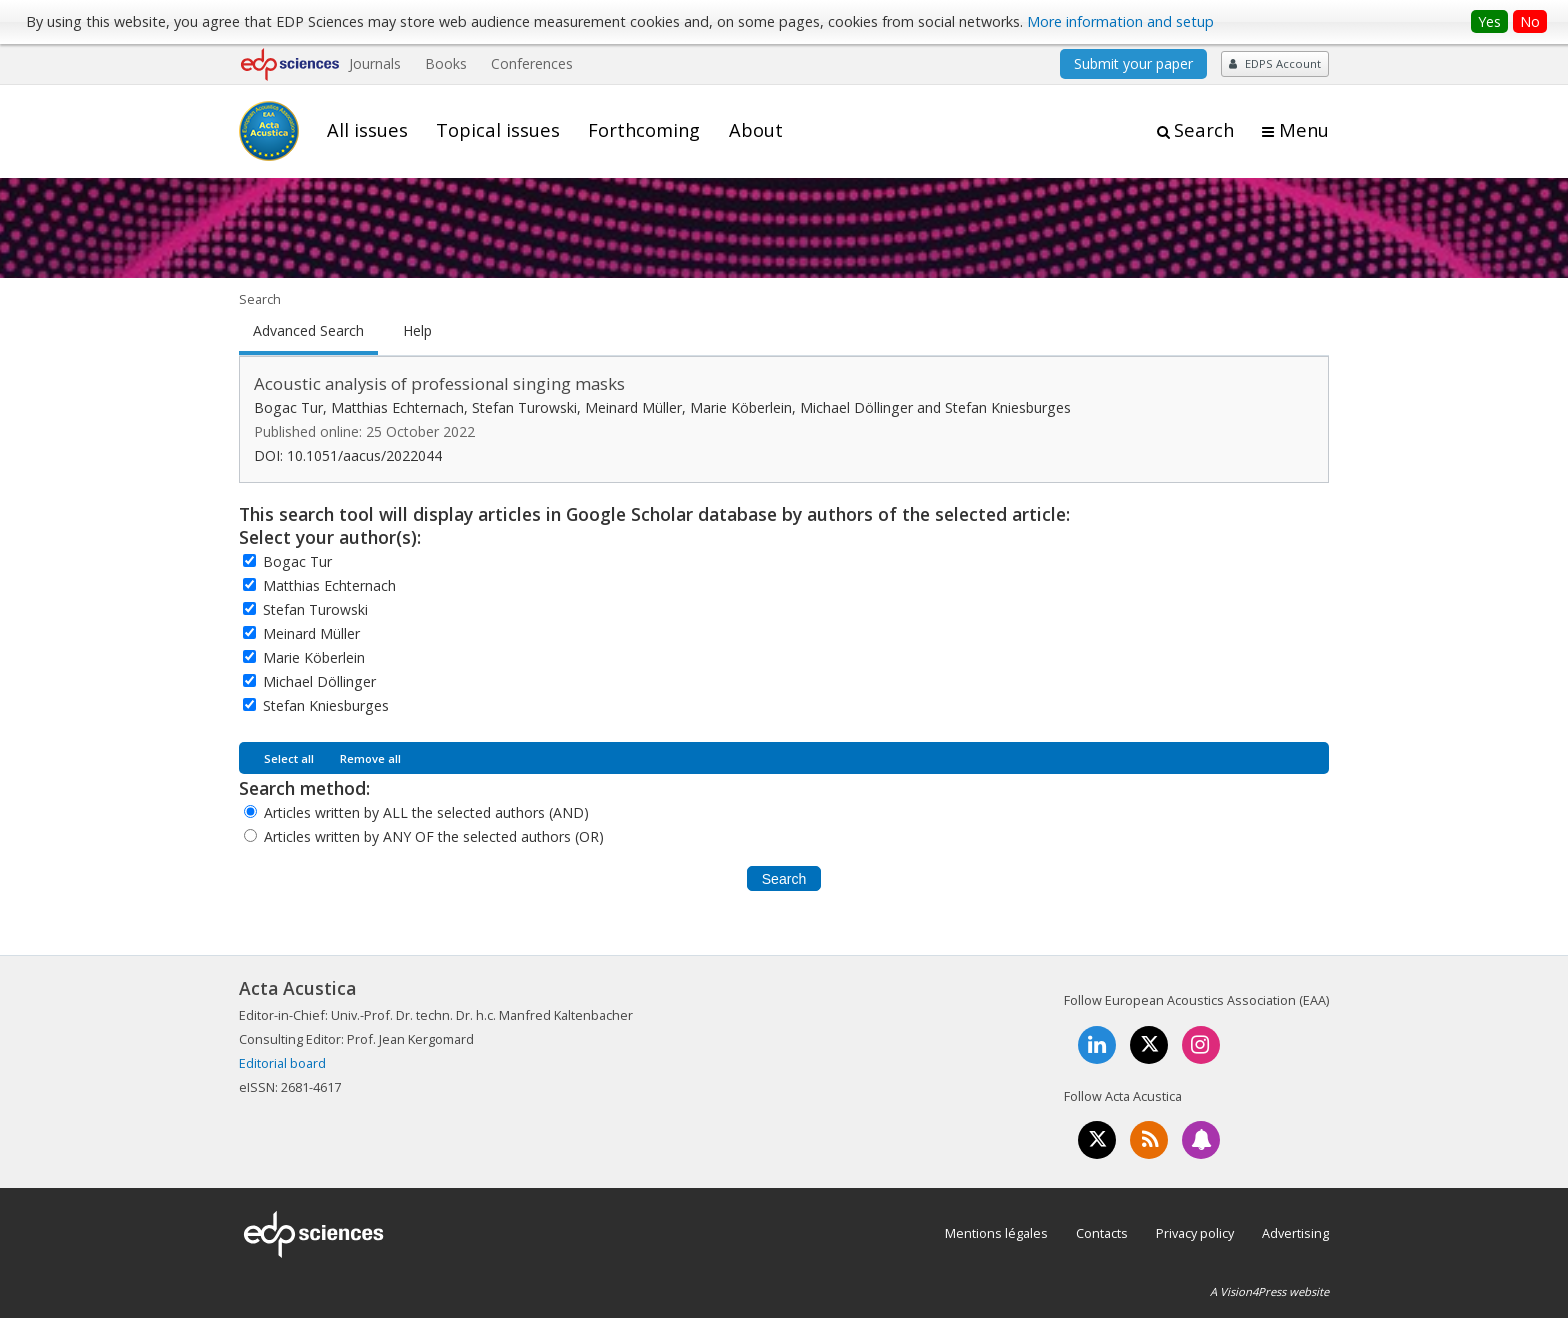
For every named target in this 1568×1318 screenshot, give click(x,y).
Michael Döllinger (319, 681)
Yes (1489, 21)
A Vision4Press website (1269, 1291)
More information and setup (1120, 21)
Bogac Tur (297, 561)
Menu (1304, 130)
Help (417, 331)
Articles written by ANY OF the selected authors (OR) (434, 836)
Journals (375, 63)
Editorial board (282, 1063)
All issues (367, 130)
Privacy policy (1195, 1233)
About (756, 130)
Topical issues (498, 130)
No (1530, 21)
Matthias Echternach (329, 585)
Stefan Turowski (315, 609)
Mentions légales (996, 1233)
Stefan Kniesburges (326, 705)
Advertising (1295, 1233)
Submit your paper (1133, 63)
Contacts (1102, 1233)
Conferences (532, 63)
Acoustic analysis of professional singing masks (439, 383)
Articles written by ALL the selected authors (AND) (426, 812)
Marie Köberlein (314, 657)
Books (446, 63)
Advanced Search (308, 331)
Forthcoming (644, 130)
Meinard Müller (311, 633)
